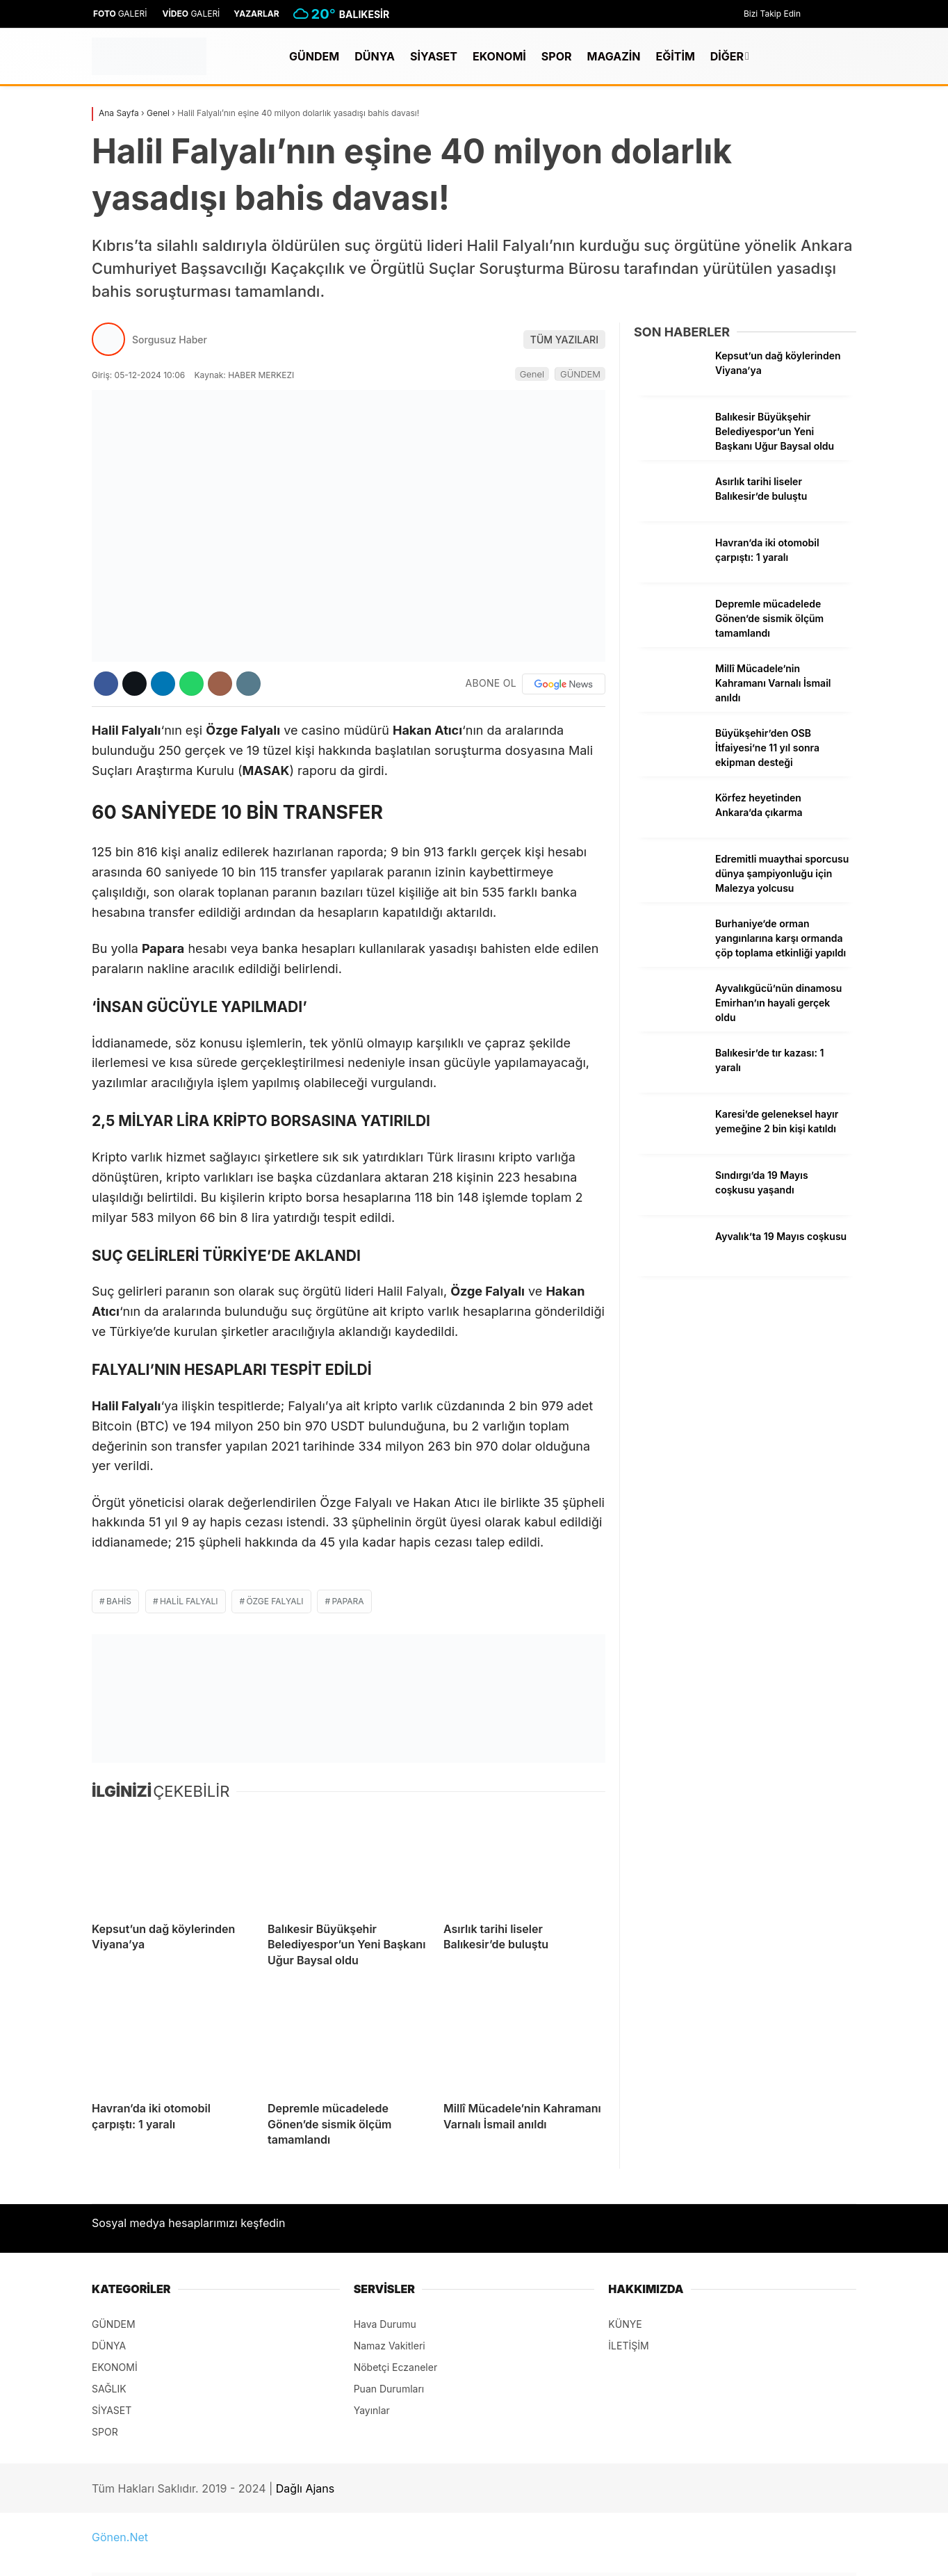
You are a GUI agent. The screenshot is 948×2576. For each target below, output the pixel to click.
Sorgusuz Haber (169, 339)
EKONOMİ (499, 56)
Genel (532, 374)
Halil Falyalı (189, 1601)
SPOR (556, 56)
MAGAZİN (614, 56)
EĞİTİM (674, 56)
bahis (118, 1601)
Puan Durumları (389, 2389)
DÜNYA (374, 56)
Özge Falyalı (274, 1601)
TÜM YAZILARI (564, 339)
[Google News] (563, 684)
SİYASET (433, 56)
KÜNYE (624, 2324)
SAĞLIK (109, 2389)
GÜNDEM (314, 56)
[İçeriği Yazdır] (248, 683)
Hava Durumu (385, 2324)
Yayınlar (372, 2410)
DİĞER (727, 56)
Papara (347, 1601)
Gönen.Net (120, 2537)
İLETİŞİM (628, 2345)
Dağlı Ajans (305, 2488)
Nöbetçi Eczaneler (396, 2367)
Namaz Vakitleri (389, 2345)
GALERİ (119, 13)
